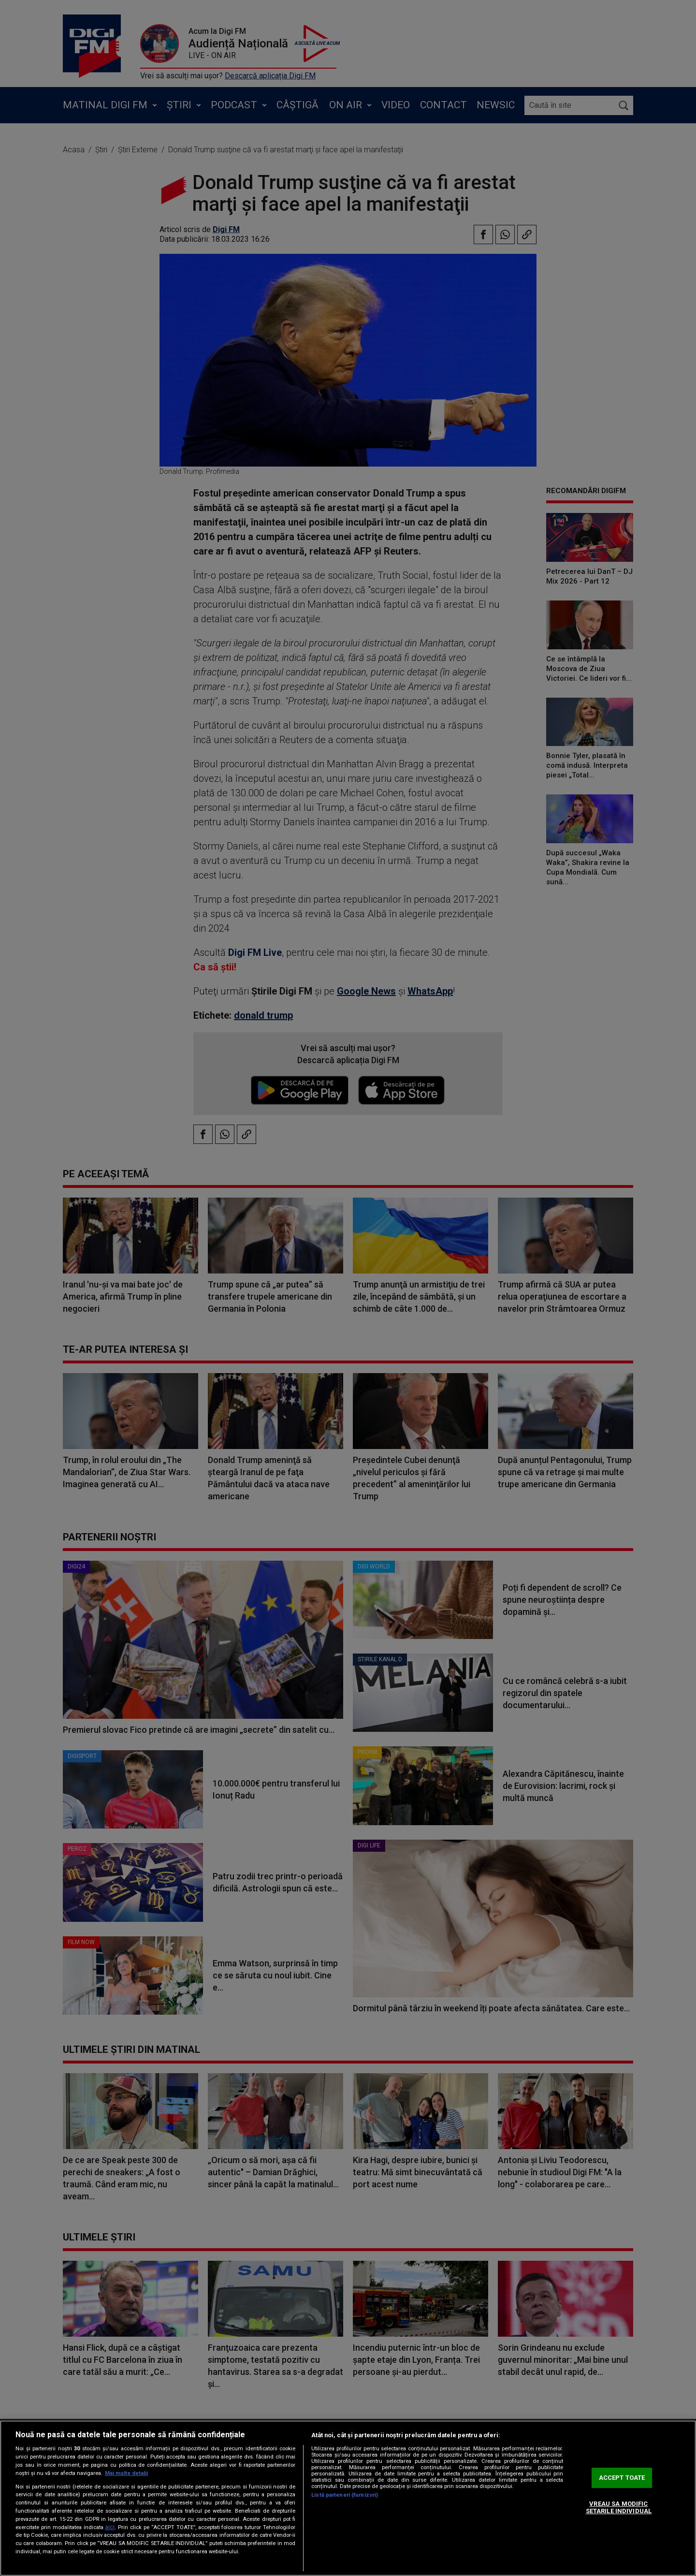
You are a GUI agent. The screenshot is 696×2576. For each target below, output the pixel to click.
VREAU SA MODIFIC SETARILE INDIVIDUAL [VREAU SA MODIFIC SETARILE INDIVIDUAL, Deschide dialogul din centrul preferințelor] (619, 2507)
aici (110, 2527)
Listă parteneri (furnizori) (344, 2495)
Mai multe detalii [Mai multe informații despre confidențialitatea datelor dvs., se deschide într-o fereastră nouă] (126, 2473)
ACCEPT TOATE (622, 2477)
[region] (348, 2498)
